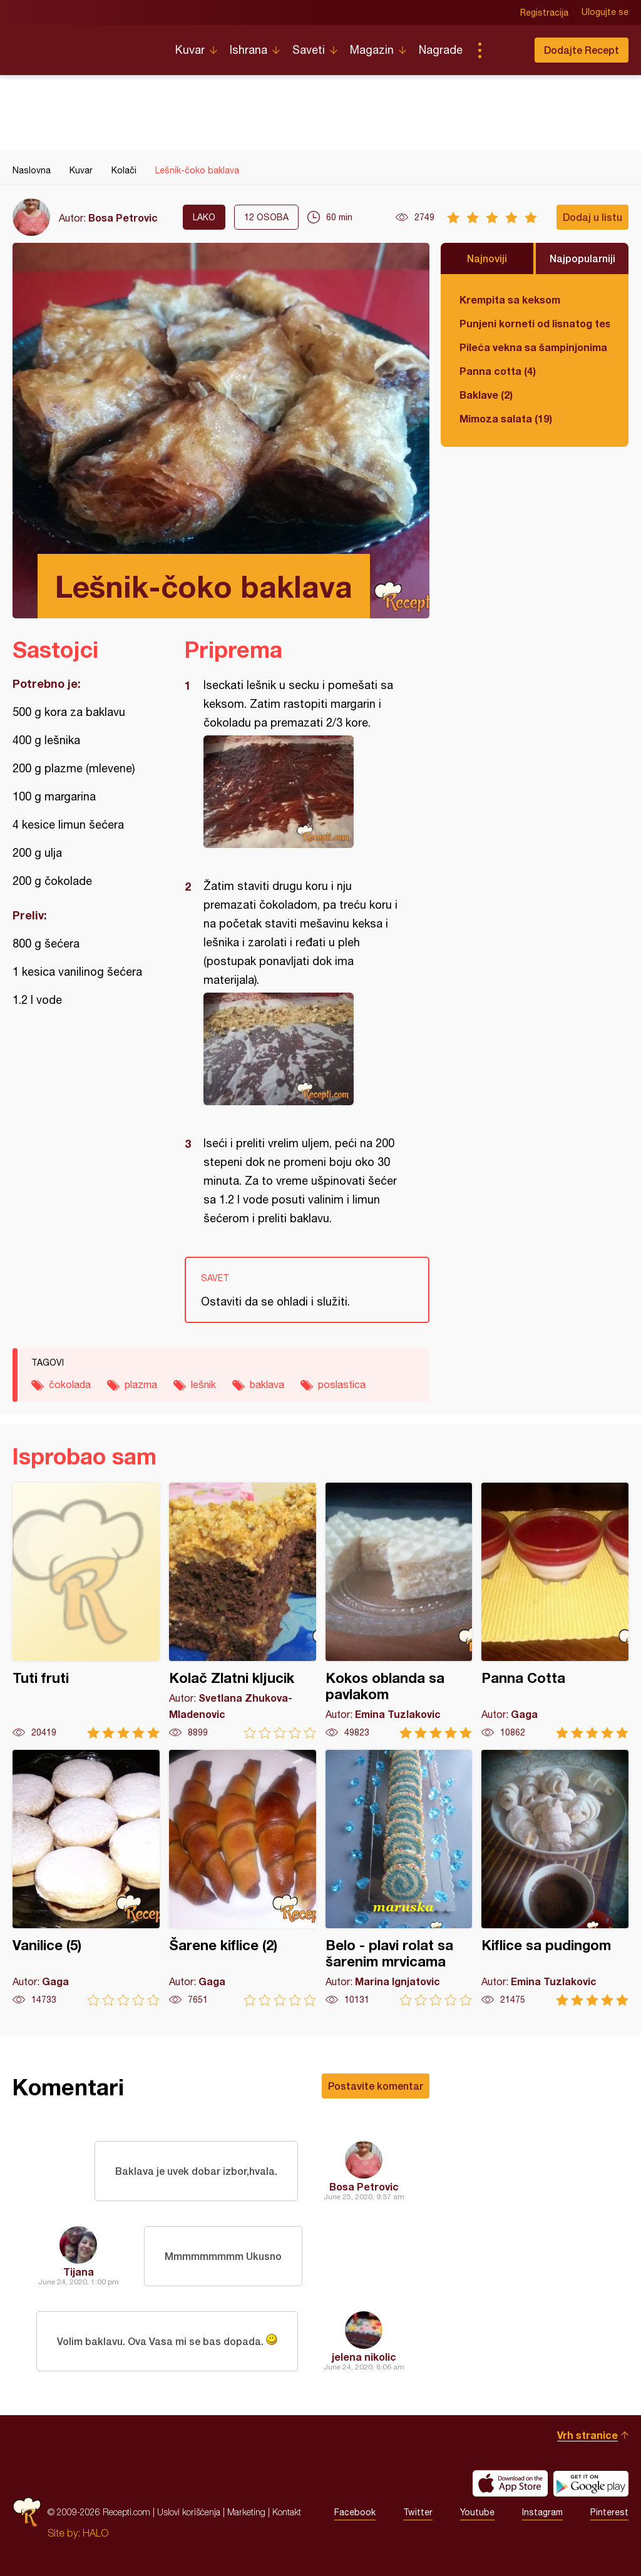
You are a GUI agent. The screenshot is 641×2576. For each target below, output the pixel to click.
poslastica (342, 1384)
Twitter (418, 2512)
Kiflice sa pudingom (554, 1878)
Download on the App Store (510, 2483)
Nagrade (441, 49)
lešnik (203, 1384)
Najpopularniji (582, 258)
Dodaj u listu (592, 217)
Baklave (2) (486, 395)
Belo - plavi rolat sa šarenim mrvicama (399, 1878)
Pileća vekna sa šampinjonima (533, 347)
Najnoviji (487, 258)
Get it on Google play (590, 2483)
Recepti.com (84, 45)
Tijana (78, 2271)
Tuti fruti (86, 1611)
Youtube (477, 2512)
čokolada (70, 1384)
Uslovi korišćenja (188, 2512)
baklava (267, 1384)
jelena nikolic (364, 2357)
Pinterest (609, 2512)
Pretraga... (504, 50)
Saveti (308, 49)
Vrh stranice (587, 2435)
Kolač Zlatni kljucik (242, 1611)
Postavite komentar (375, 2086)
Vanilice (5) (86, 1878)
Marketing (246, 2512)
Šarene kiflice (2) (242, 1878)
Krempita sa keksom (509, 299)
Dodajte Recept (581, 50)
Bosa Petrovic (123, 217)
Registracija (544, 13)
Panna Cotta (554, 1611)
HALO (95, 2532)
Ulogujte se (605, 13)
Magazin (372, 49)
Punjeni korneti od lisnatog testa (534, 323)
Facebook (355, 2512)
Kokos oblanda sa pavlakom (399, 1611)
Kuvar (190, 49)
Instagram (542, 2512)
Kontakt (286, 2512)
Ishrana (248, 49)
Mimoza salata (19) (505, 418)
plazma (141, 1384)
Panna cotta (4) (497, 371)
